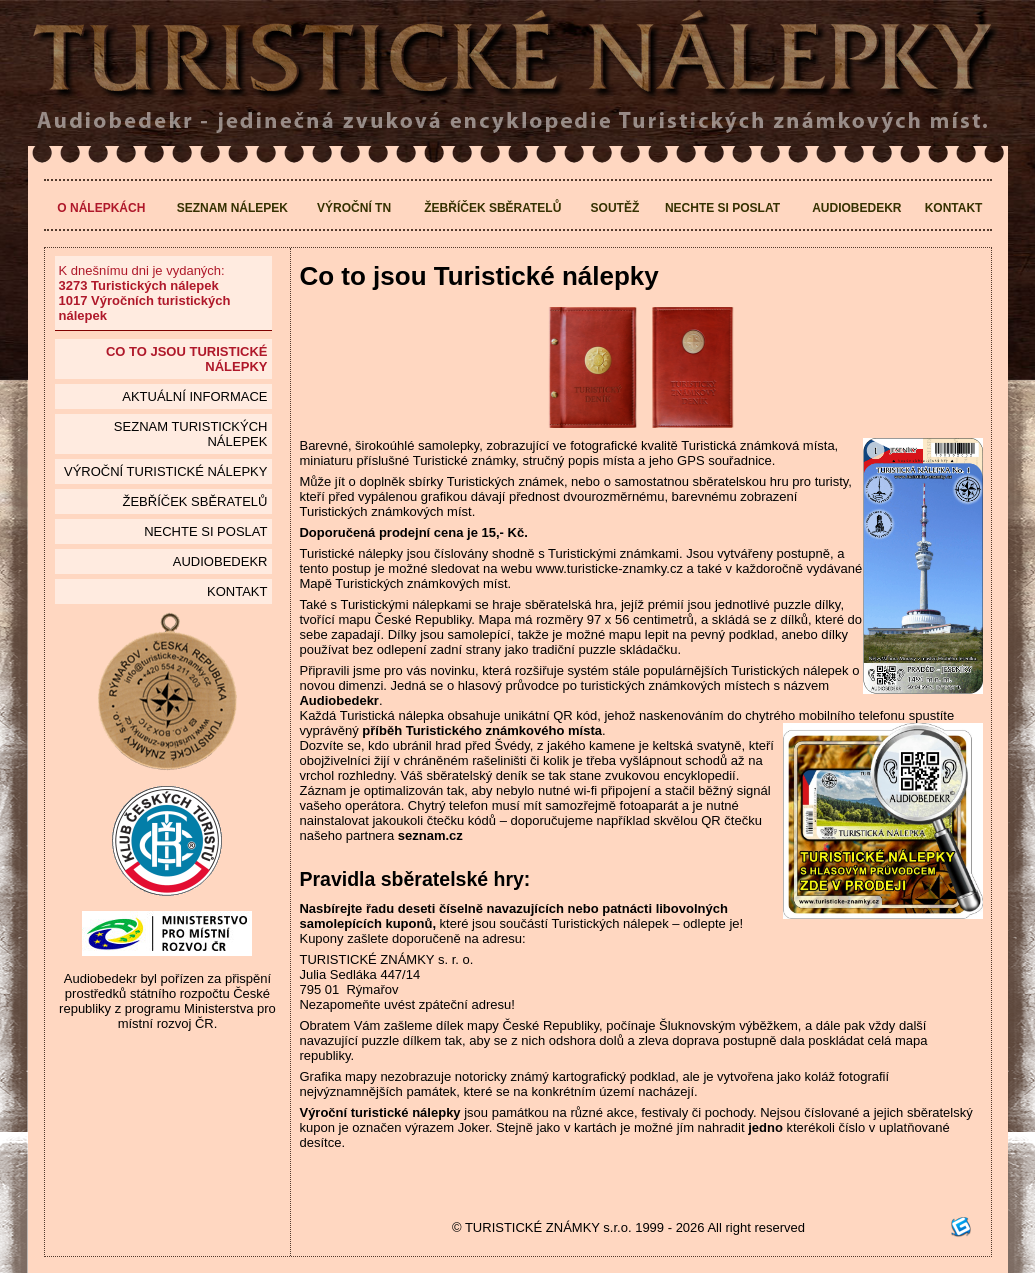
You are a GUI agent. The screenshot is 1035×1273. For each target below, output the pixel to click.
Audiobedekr (856, 208)
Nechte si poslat (722, 208)
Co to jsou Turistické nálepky (187, 359)
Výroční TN (354, 208)
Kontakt (954, 208)
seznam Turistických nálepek (191, 434)
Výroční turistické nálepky (165, 471)
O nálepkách (101, 208)
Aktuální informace (194, 396)
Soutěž (615, 208)
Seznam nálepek (232, 208)
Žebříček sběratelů (492, 208)
